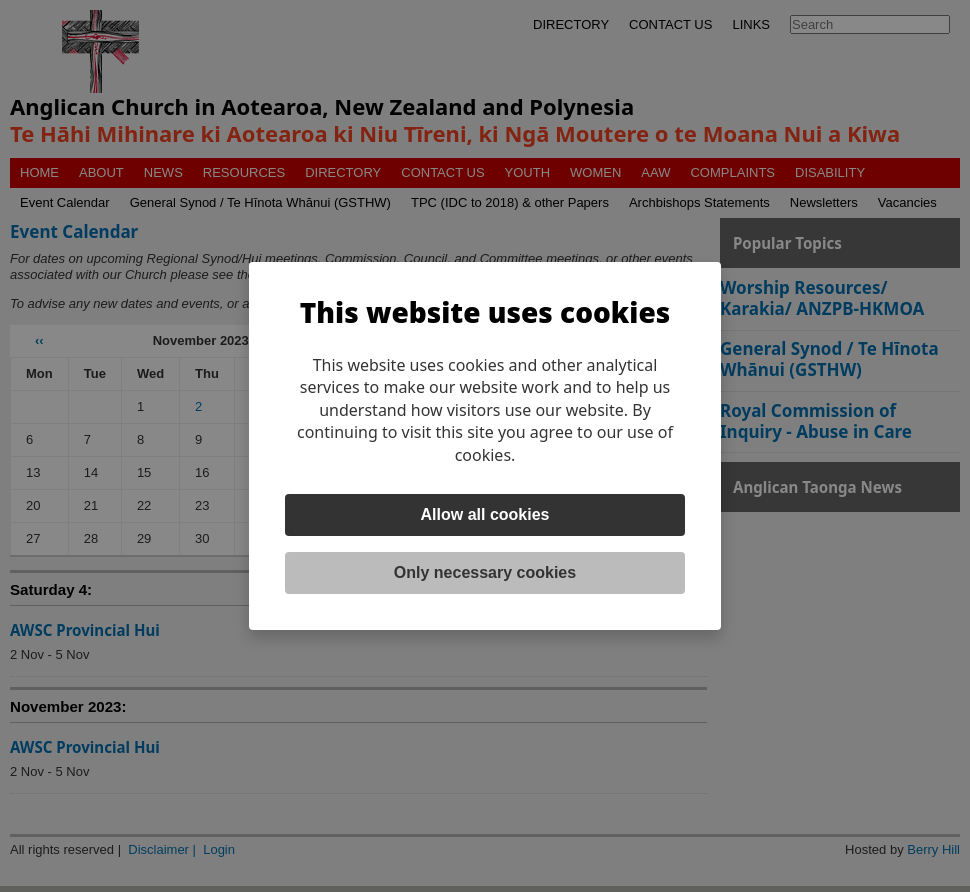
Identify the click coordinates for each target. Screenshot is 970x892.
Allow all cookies (485, 514)
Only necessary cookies (485, 572)
